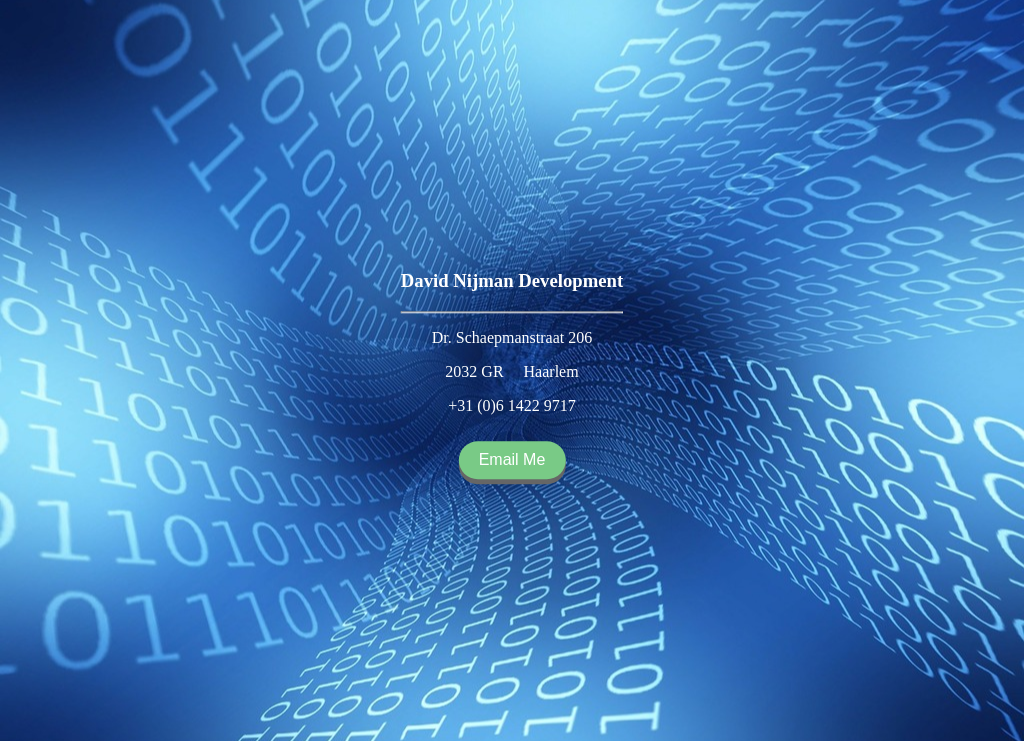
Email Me (512, 459)
